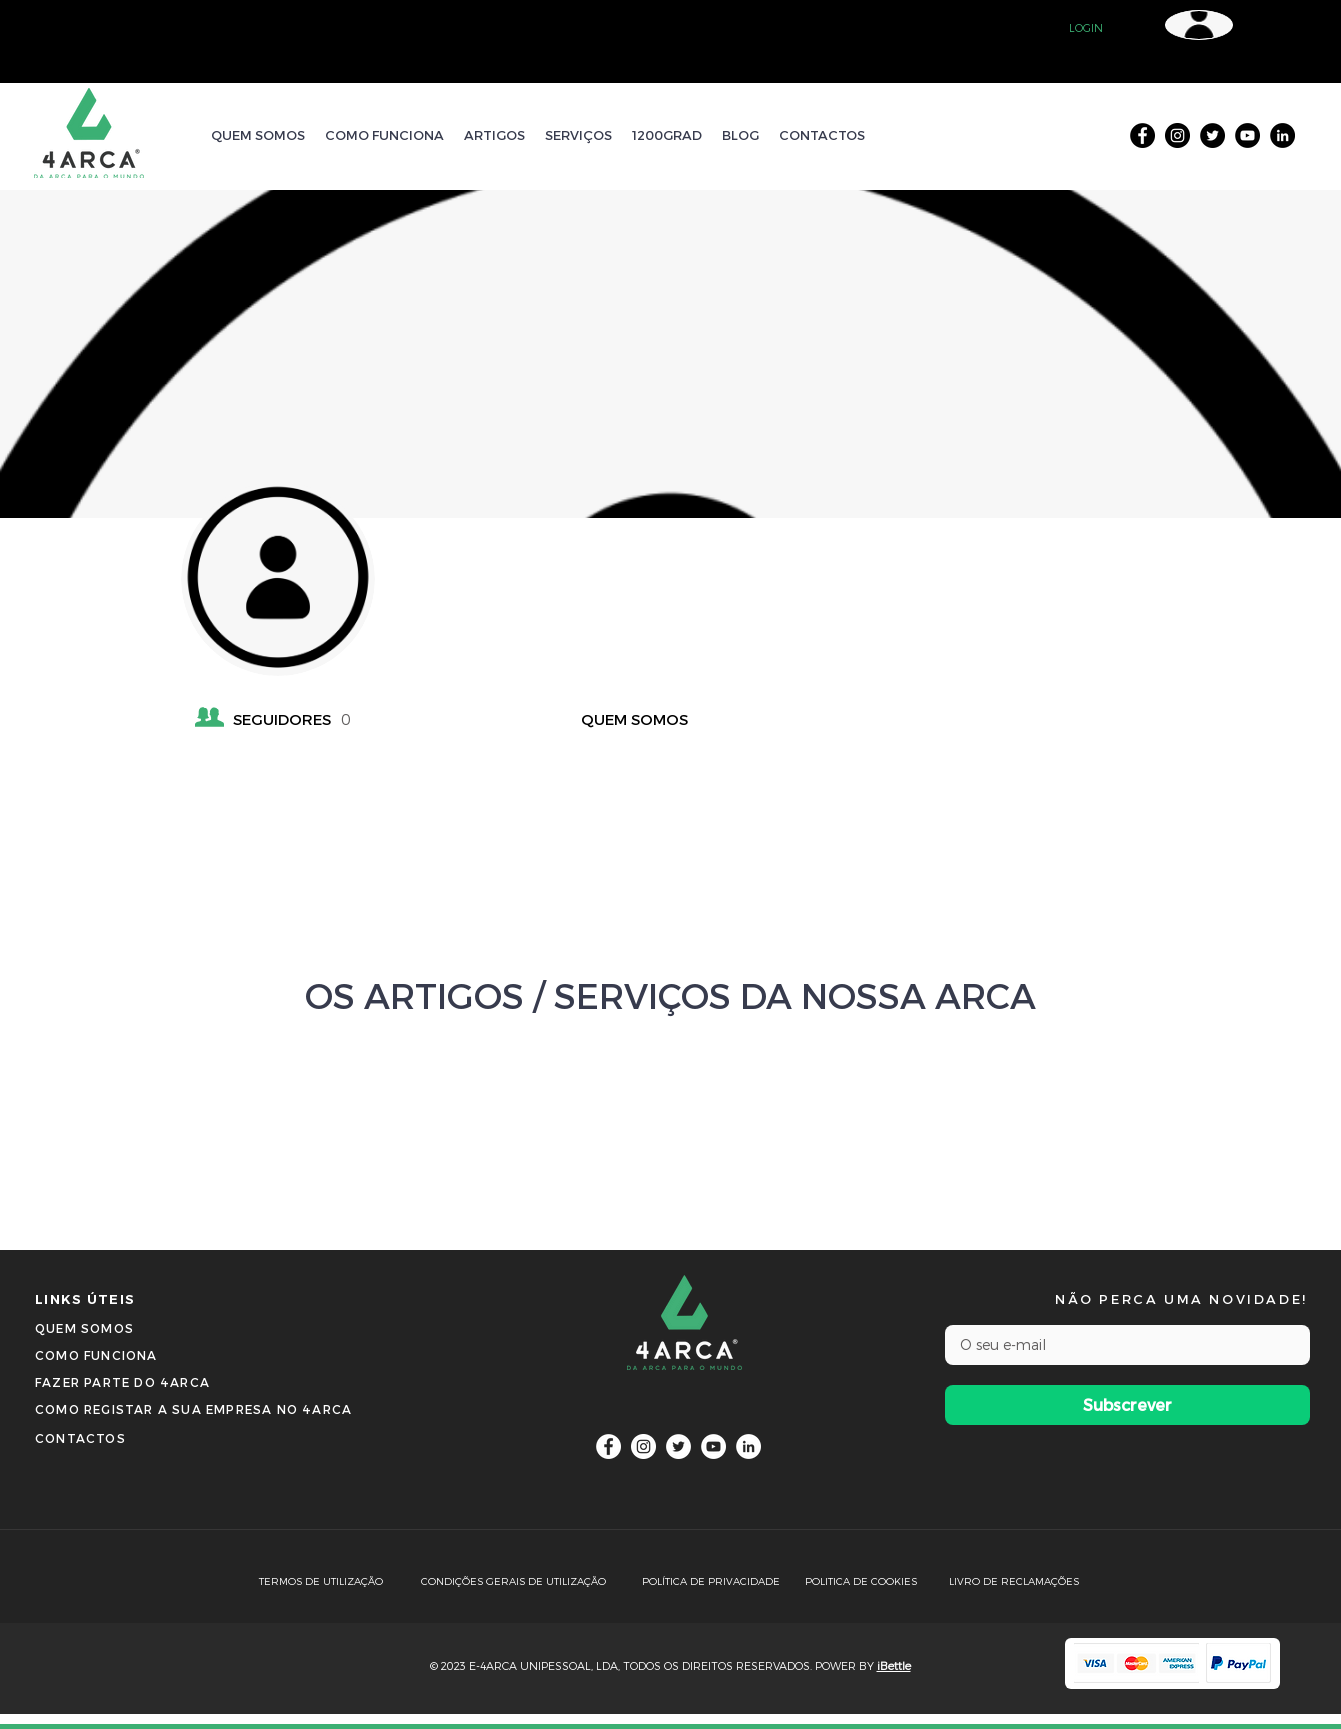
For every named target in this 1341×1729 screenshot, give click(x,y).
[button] (1086, 27)
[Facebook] (1142, 135)
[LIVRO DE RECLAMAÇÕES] (1019, 1581)
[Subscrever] (1127, 1405)
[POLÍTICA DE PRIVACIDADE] (722, 1581)
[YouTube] (1247, 135)
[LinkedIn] (1282, 135)
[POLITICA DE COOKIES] (870, 1581)
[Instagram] (1177, 135)
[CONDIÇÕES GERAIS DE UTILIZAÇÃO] (526, 1581)
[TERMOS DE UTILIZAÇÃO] (339, 1581)
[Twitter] (1212, 135)
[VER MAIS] (670, 1114)
